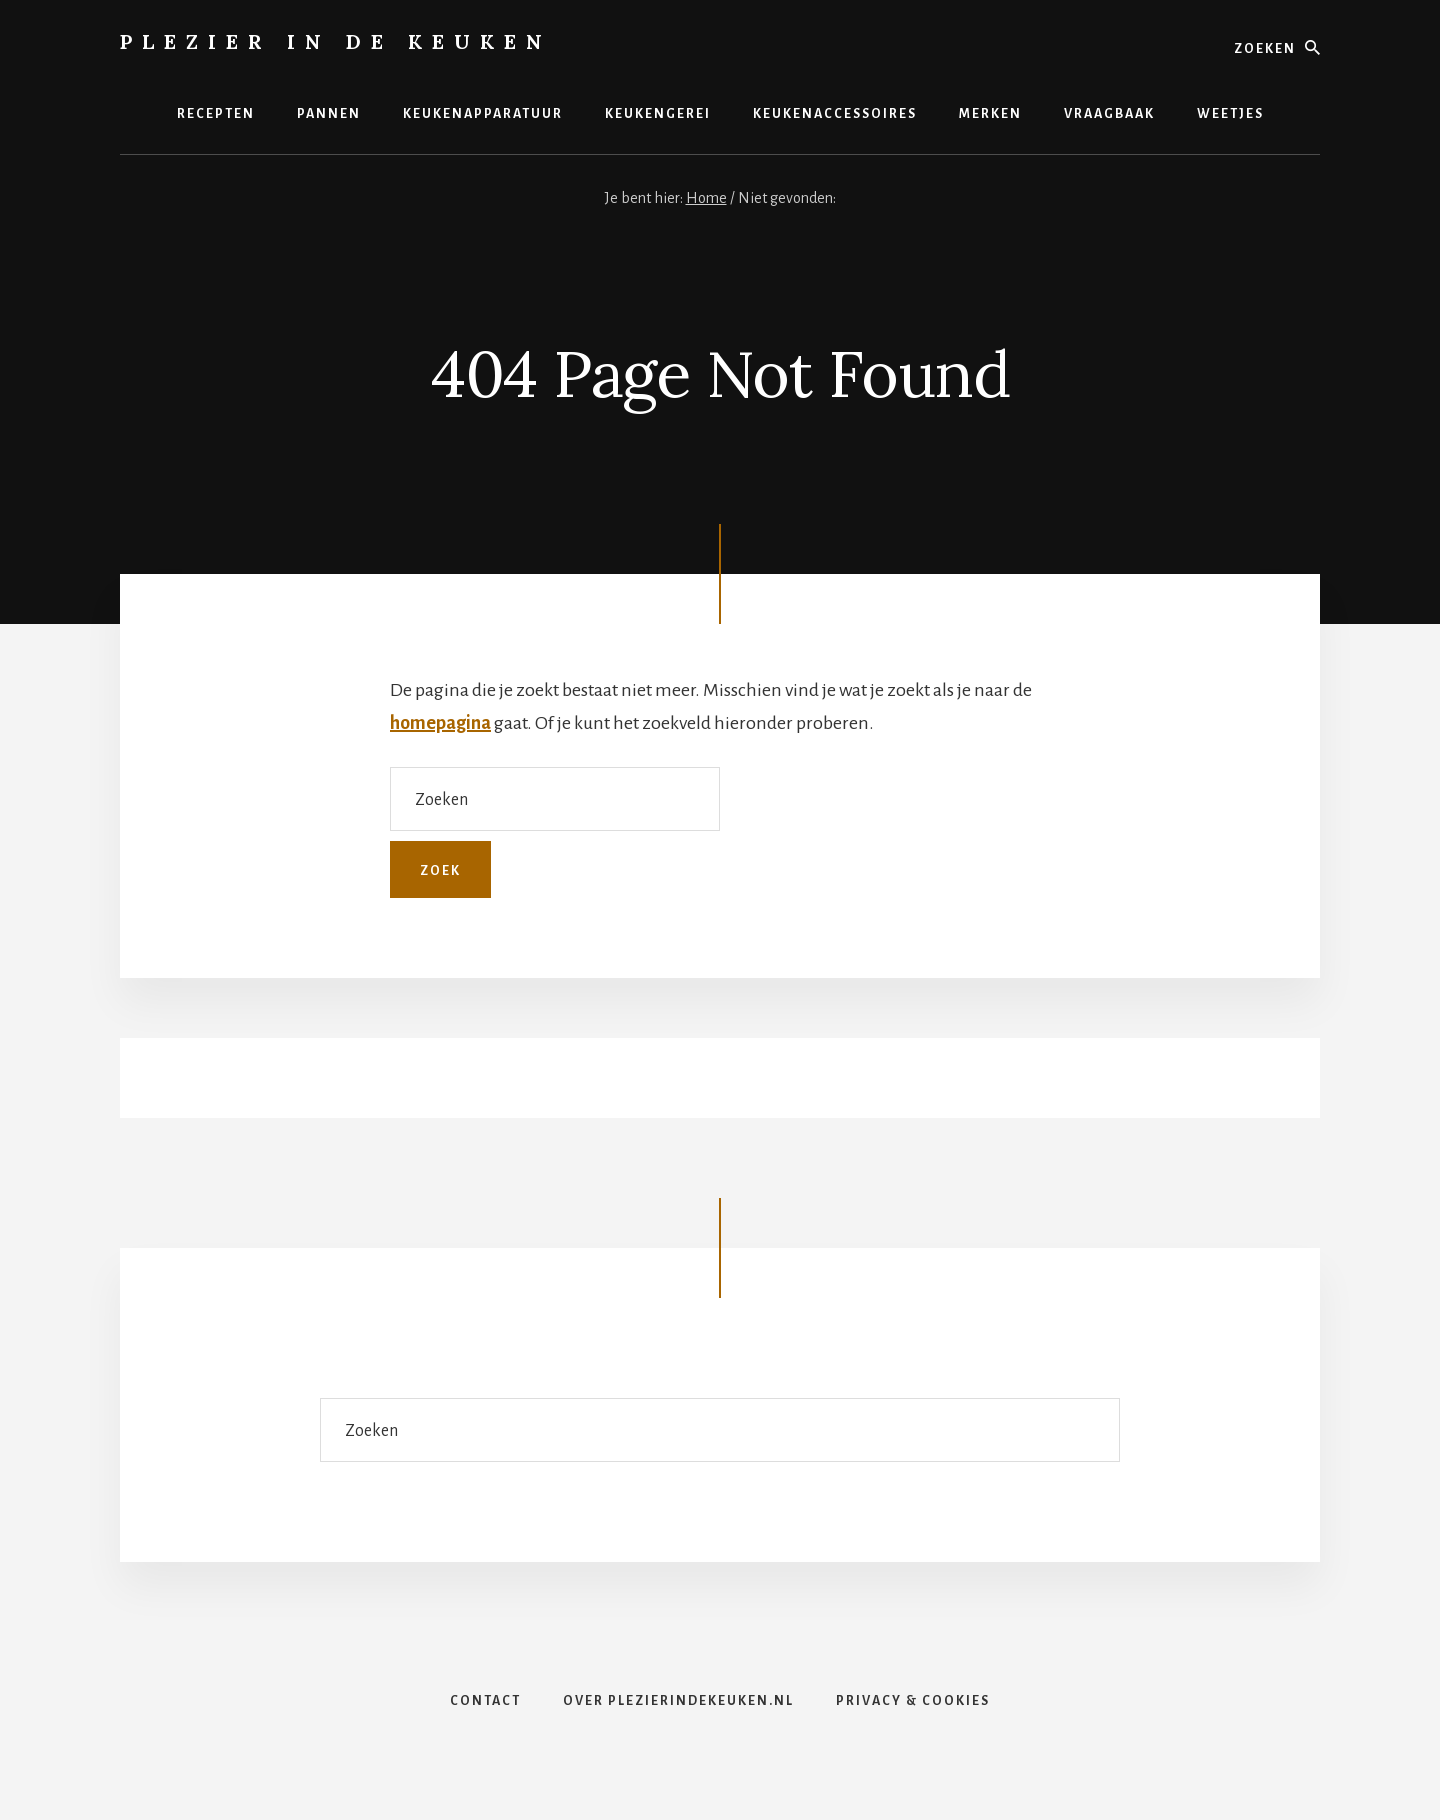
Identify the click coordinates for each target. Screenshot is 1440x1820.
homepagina (440, 723)
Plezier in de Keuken (336, 41)
